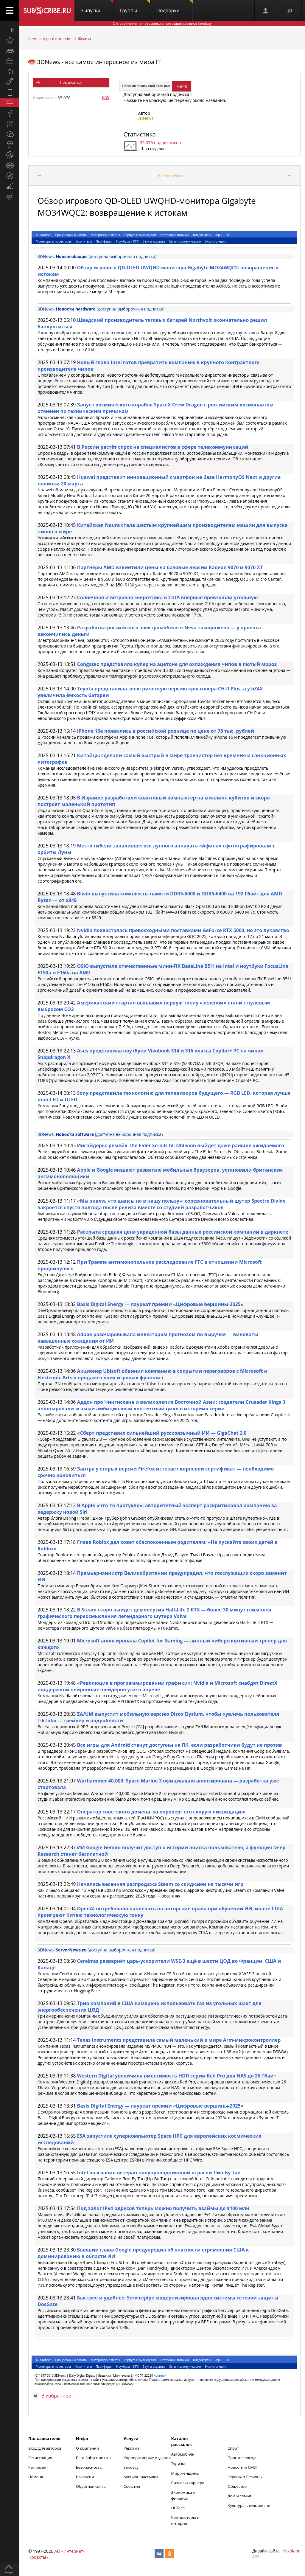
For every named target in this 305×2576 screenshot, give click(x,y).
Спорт (233, 2448)
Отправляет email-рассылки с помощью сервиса (162, 23)
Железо (84, 38)
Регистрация (40, 2457)
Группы (135, 7)
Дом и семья (239, 2496)
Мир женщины (185, 2473)
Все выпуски (170, 175)
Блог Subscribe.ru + (94, 2457)
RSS (105, 97)
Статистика (140, 134)
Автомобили (183, 2454)
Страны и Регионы (245, 2476)
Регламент (38, 2467)
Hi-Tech (178, 2507)
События (132, 2486)
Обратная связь (91, 2486)
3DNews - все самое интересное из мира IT (99, 62)
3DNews (146, 118)
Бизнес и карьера (187, 2482)
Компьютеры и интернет (50, 38)
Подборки (174, 7)
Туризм (178, 2463)
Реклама (131, 2448)
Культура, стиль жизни (249, 2505)
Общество (237, 2486)
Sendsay (131, 2467)
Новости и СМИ (242, 2467)
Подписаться (71, 82)
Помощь (36, 2476)
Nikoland (292, 2551)
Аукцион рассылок (141, 2476)
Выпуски (96, 7)
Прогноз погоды (243, 2457)
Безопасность (89, 2467)
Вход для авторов (44, 2448)
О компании (87, 2448)
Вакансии (85, 2476)
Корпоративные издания (147, 2457)
